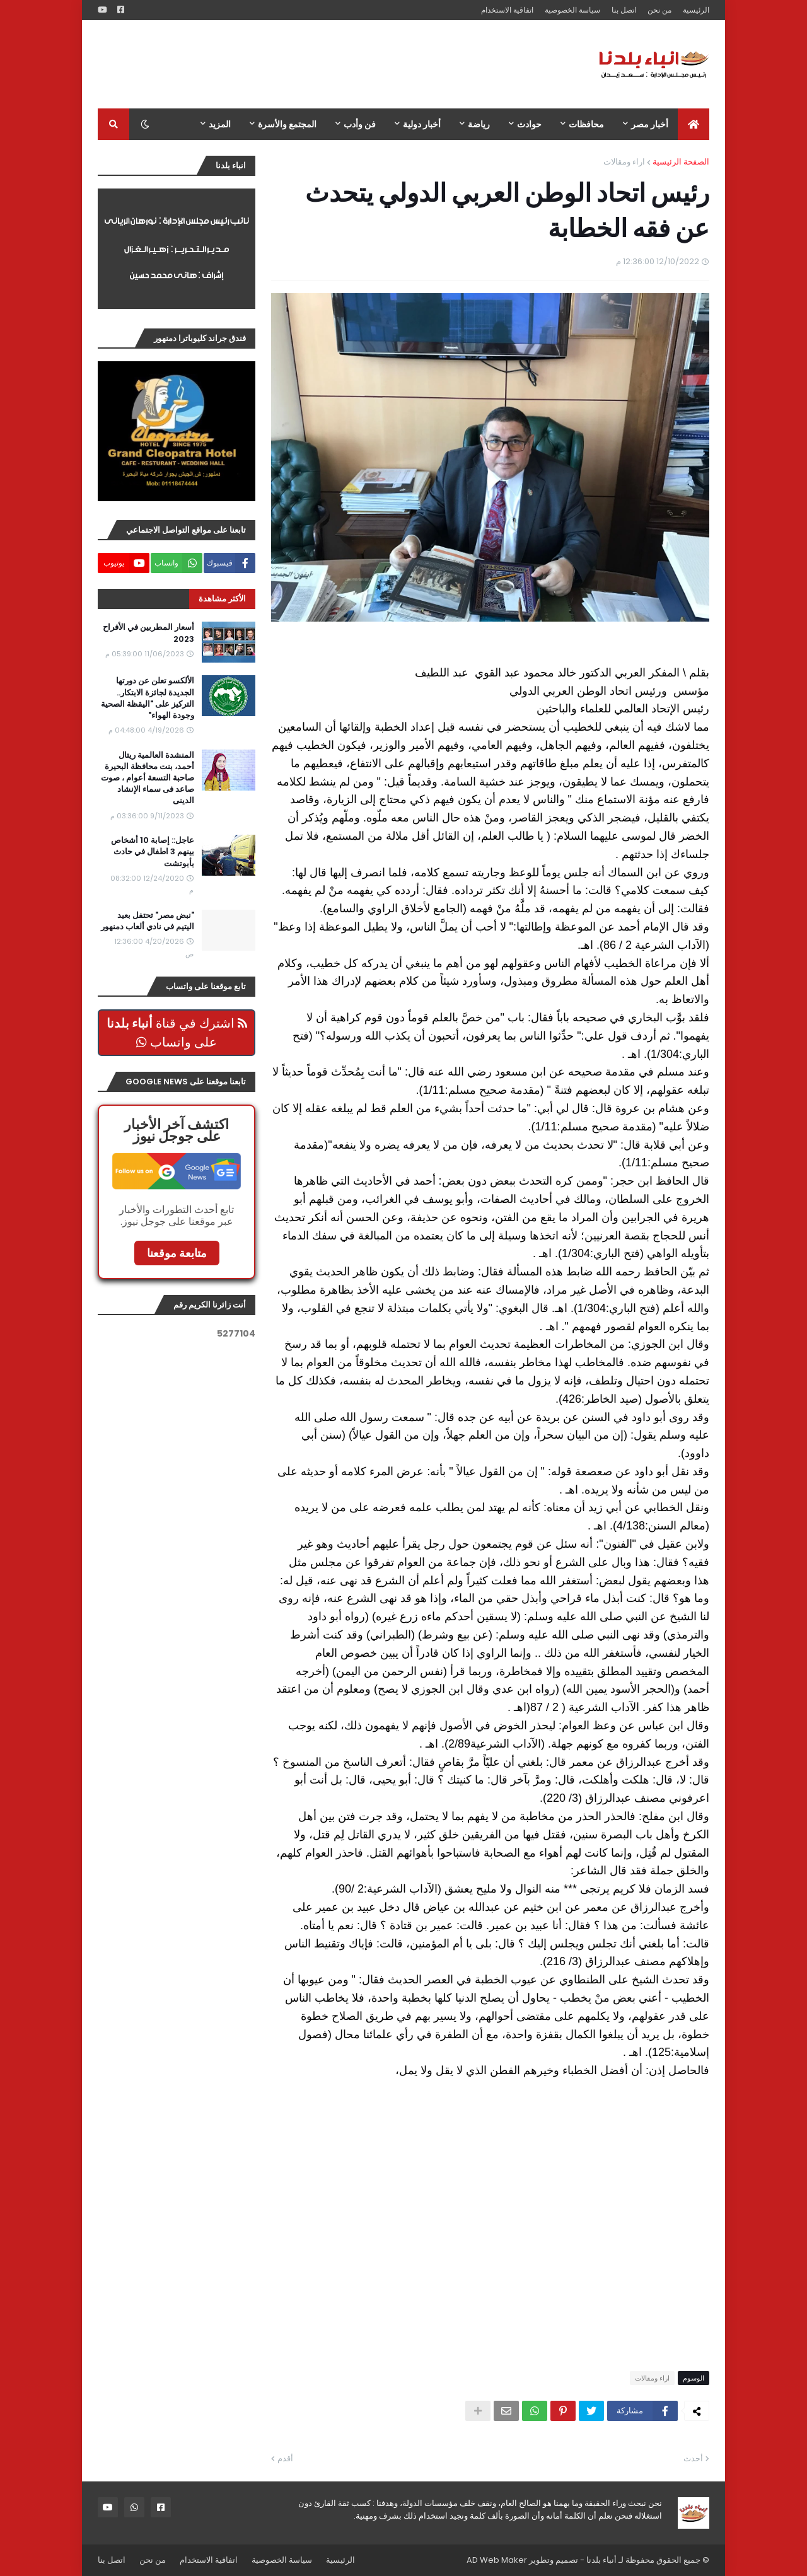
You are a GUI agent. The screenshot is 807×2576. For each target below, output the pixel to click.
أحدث (693, 2458)
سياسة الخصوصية (572, 9)
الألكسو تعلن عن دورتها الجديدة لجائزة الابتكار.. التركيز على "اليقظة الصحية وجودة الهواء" (147, 698)
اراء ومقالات (624, 162)
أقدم (285, 2458)
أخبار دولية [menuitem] (422, 124)
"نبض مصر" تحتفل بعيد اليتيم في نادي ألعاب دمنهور (147, 921)
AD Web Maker (497, 2560)
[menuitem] (693, 124)
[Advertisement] (327, 64)
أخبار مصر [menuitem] (649, 124)
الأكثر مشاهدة (222, 599)
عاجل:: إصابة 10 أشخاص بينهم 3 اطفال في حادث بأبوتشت (152, 852)
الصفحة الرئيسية (681, 162)
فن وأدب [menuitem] (360, 124)
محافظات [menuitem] (586, 124)
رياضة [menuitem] (479, 124)
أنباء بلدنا (601, 2560)
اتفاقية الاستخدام (507, 9)
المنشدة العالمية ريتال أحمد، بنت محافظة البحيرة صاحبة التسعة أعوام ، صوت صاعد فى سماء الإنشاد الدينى (147, 778)
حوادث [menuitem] (529, 124)
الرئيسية (696, 9)
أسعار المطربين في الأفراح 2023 (148, 633)
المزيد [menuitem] (220, 124)
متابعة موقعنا (177, 1253)
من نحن (659, 9)
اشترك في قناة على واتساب (177, 1032)
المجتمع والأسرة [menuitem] (287, 124)
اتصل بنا (624, 9)
